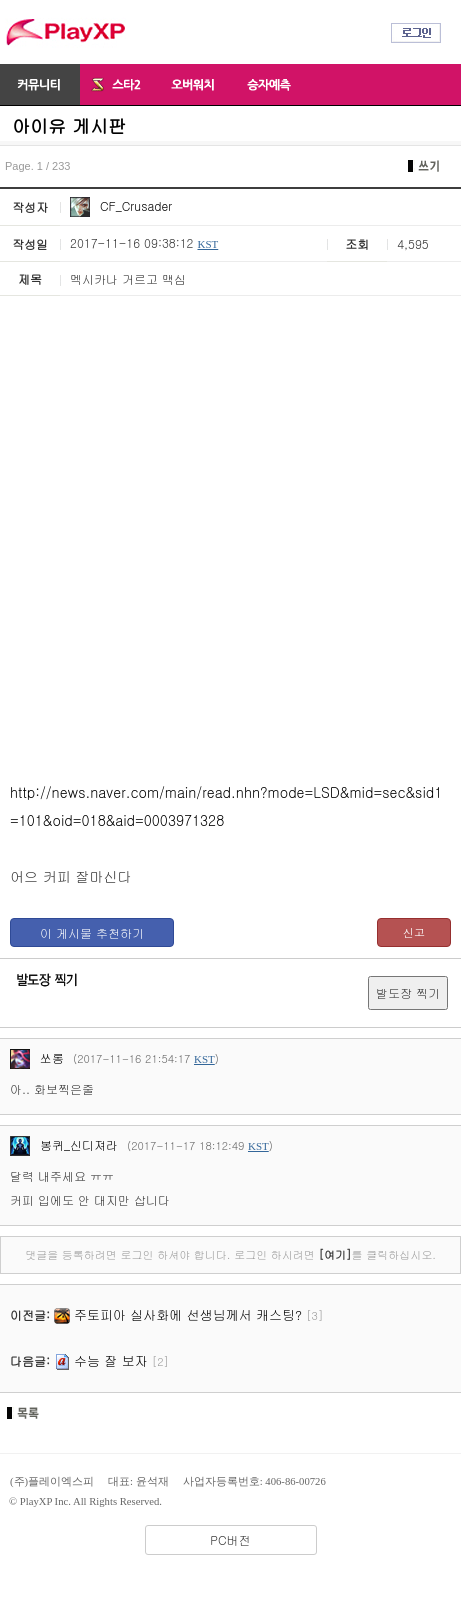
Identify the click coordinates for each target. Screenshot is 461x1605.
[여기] (334, 1254)
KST (207, 244)
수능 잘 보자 (111, 1360)
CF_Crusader (121, 205)
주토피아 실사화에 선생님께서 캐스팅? (188, 1314)
